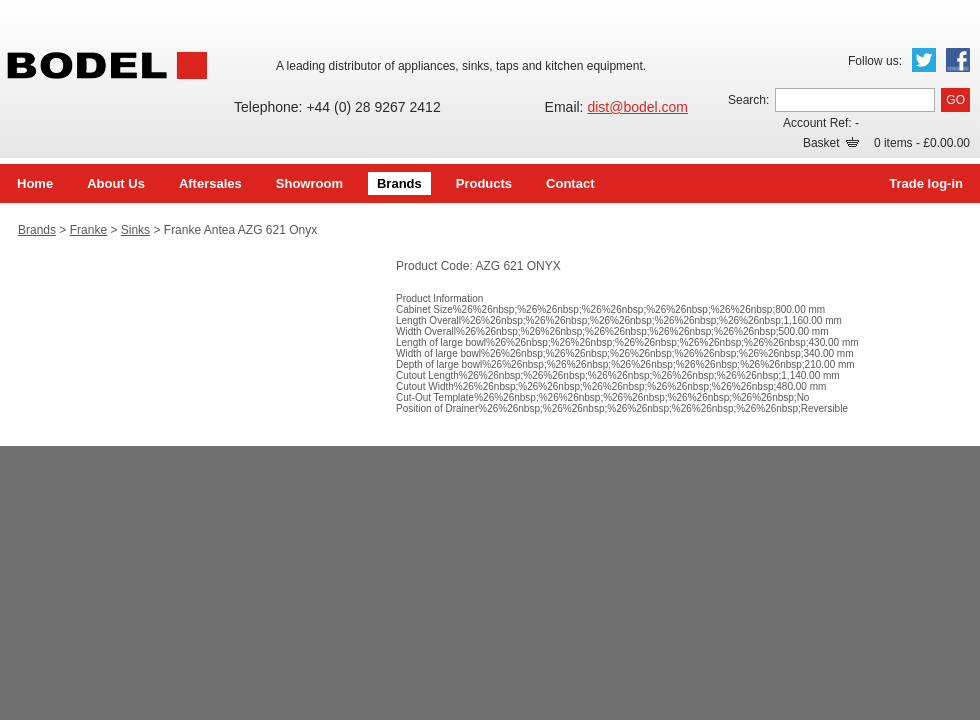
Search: (748, 100)
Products (484, 183)
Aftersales (210, 183)
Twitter (924, 60)
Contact (570, 183)
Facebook (958, 60)
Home (35, 183)
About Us (116, 183)
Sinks (135, 230)
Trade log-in (926, 183)
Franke (88, 230)
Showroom (309, 183)
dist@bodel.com (637, 107)
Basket (831, 143)
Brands (399, 183)
